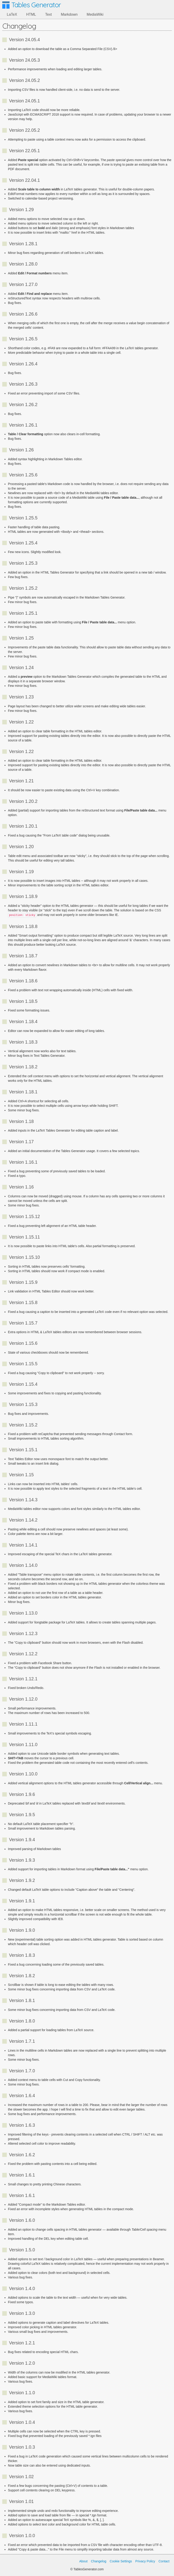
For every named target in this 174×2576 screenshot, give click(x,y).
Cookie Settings (121, 2561)
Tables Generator (36, 4)
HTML (31, 14)
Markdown (69, 14)
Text (48, 14)
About (83, 2561)
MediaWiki (95, 14)
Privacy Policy (145, 2561)
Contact (164, 2561)
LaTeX (12, 14)
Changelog (98, 2561)
